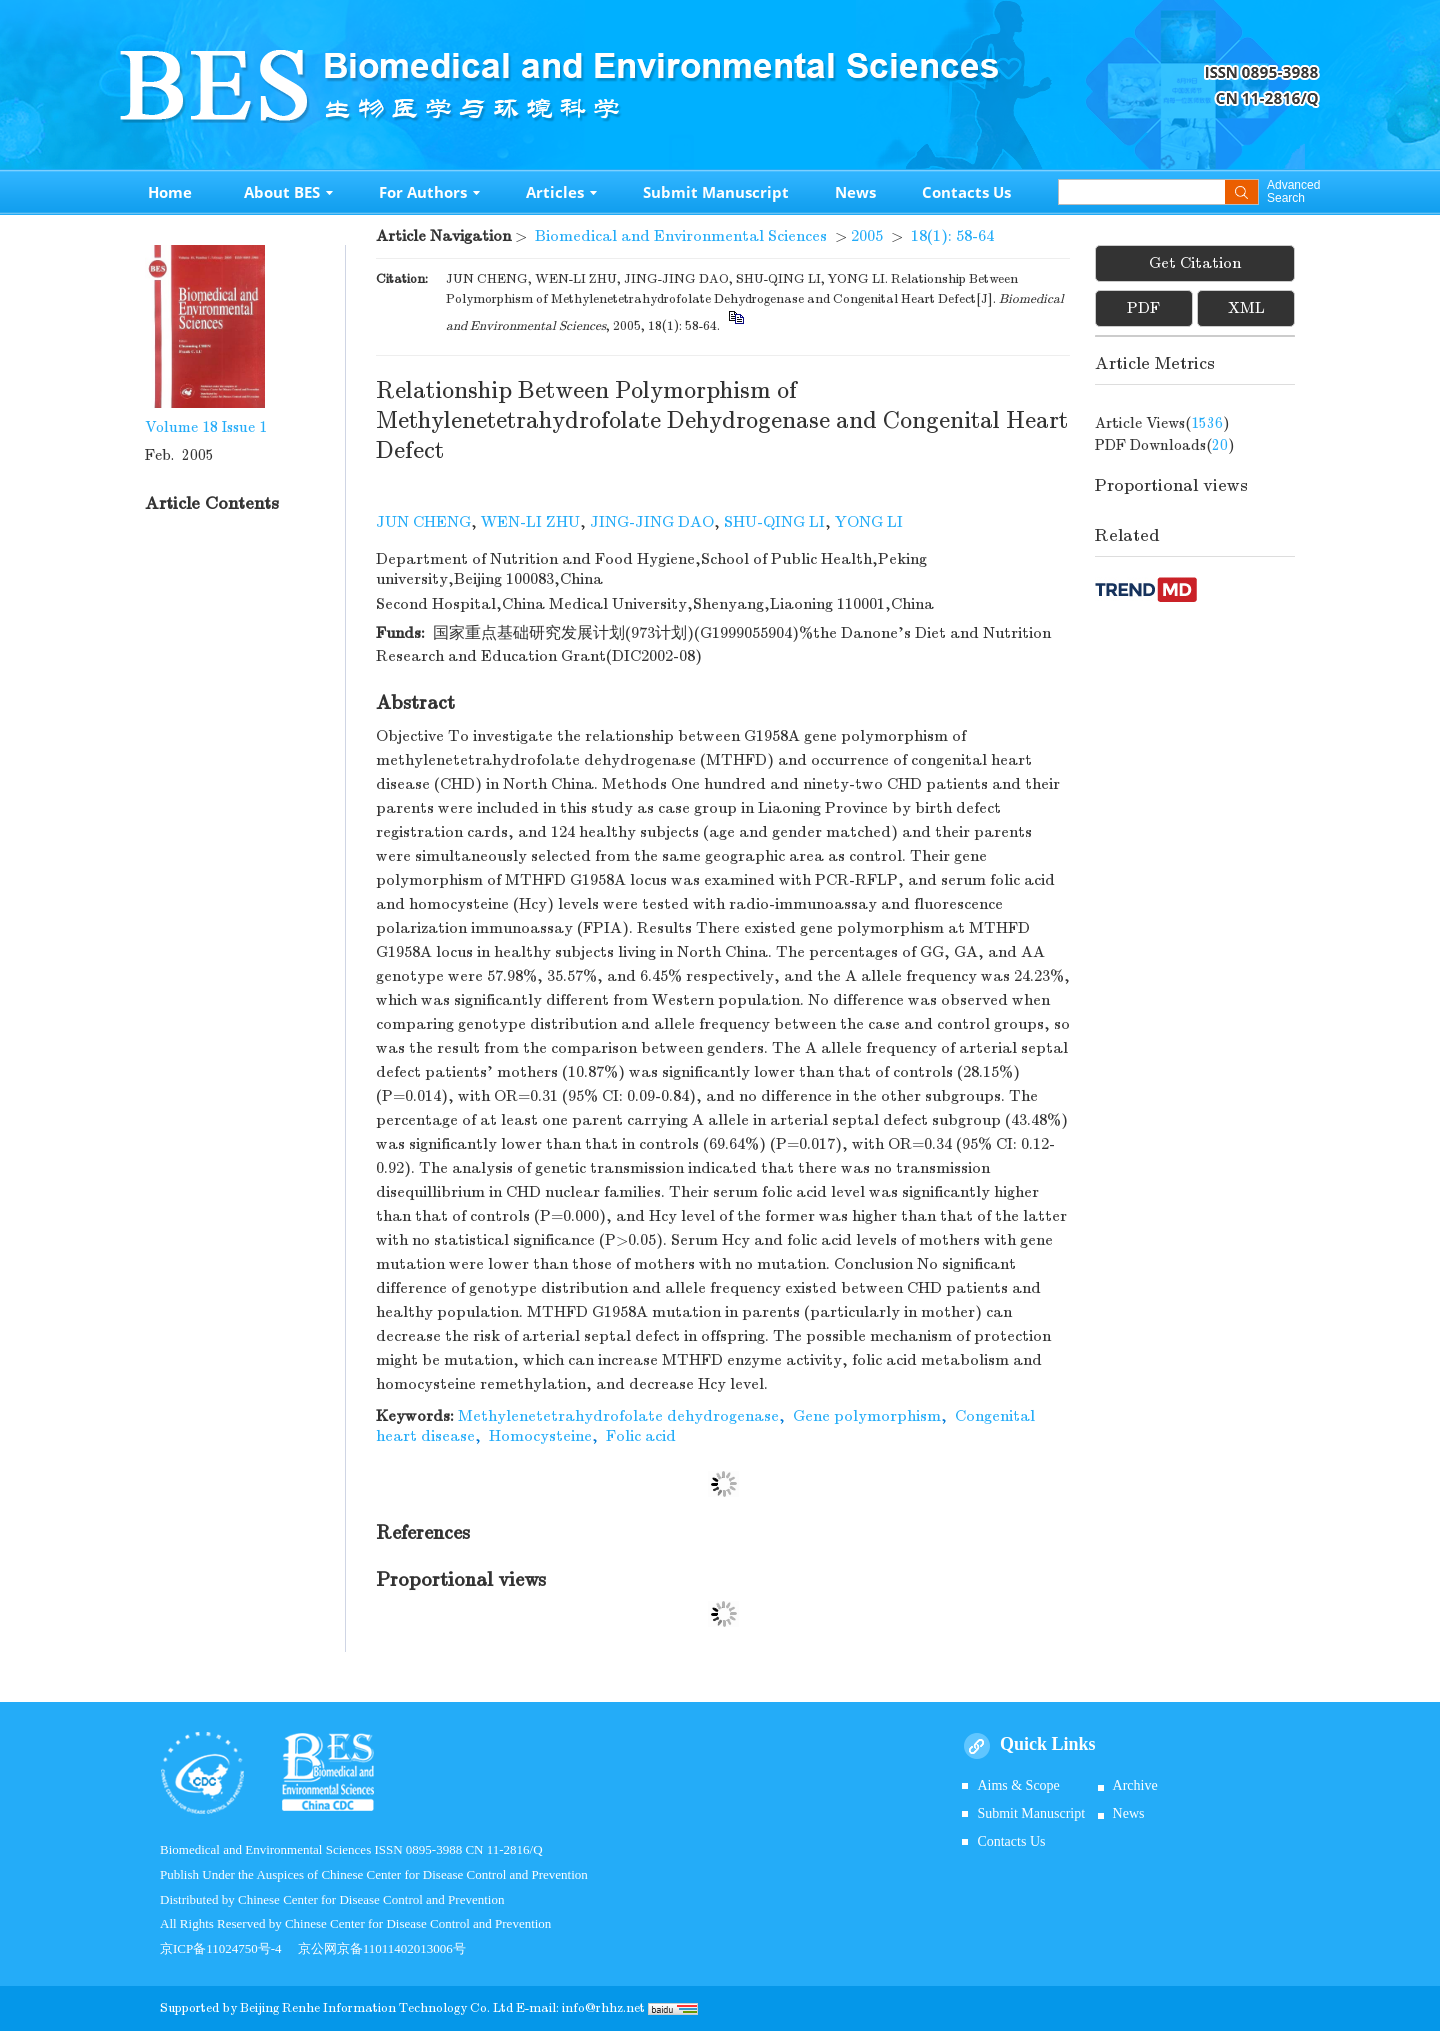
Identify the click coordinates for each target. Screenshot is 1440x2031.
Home (170, 192)
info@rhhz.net (603, 2008)
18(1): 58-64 (952, 236)
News (855, 192)
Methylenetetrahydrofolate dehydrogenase (618, 1416)
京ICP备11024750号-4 (229, 1948)
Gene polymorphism (867, 1416)
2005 (867, 236)
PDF (1143, 308)
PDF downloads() (1165, 445)
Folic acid (641, 1436)
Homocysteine (540, 1436)
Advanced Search (1293, 192)
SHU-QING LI (774, 522)
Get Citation (1195, 263)
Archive (1135, 1785)
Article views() (1162, 423)
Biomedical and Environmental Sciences (681, 236)
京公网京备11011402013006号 (382, 1948)
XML (1246, 308)
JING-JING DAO (652, 522)
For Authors (429, 192)
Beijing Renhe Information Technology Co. (366, 2008)
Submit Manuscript (716, 192)
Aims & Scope (1018, 1785)
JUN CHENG (423, 522)
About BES (288, 192)
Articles (561, 192)
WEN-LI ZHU (530, 522)
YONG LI (869, 522)
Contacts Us (966, 192)
